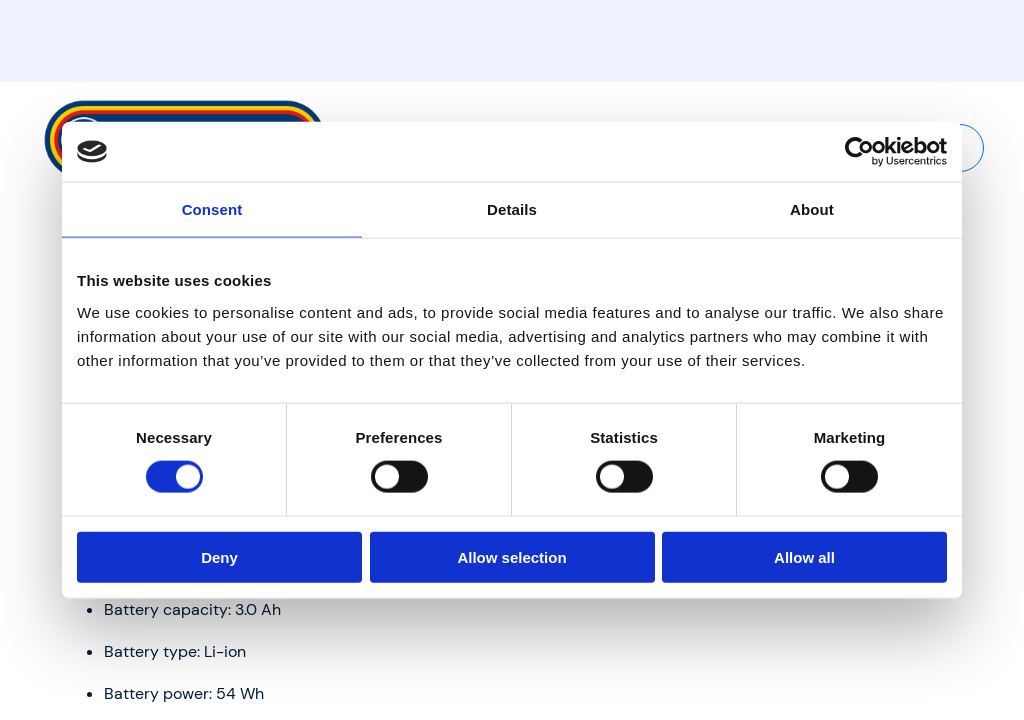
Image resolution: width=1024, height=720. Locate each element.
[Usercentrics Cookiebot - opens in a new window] (859, 152)
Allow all (804, 556)
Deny (219, 556)
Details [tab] (512, 209)
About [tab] (812, 209)
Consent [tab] (212, 209)
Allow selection (511, 556)
